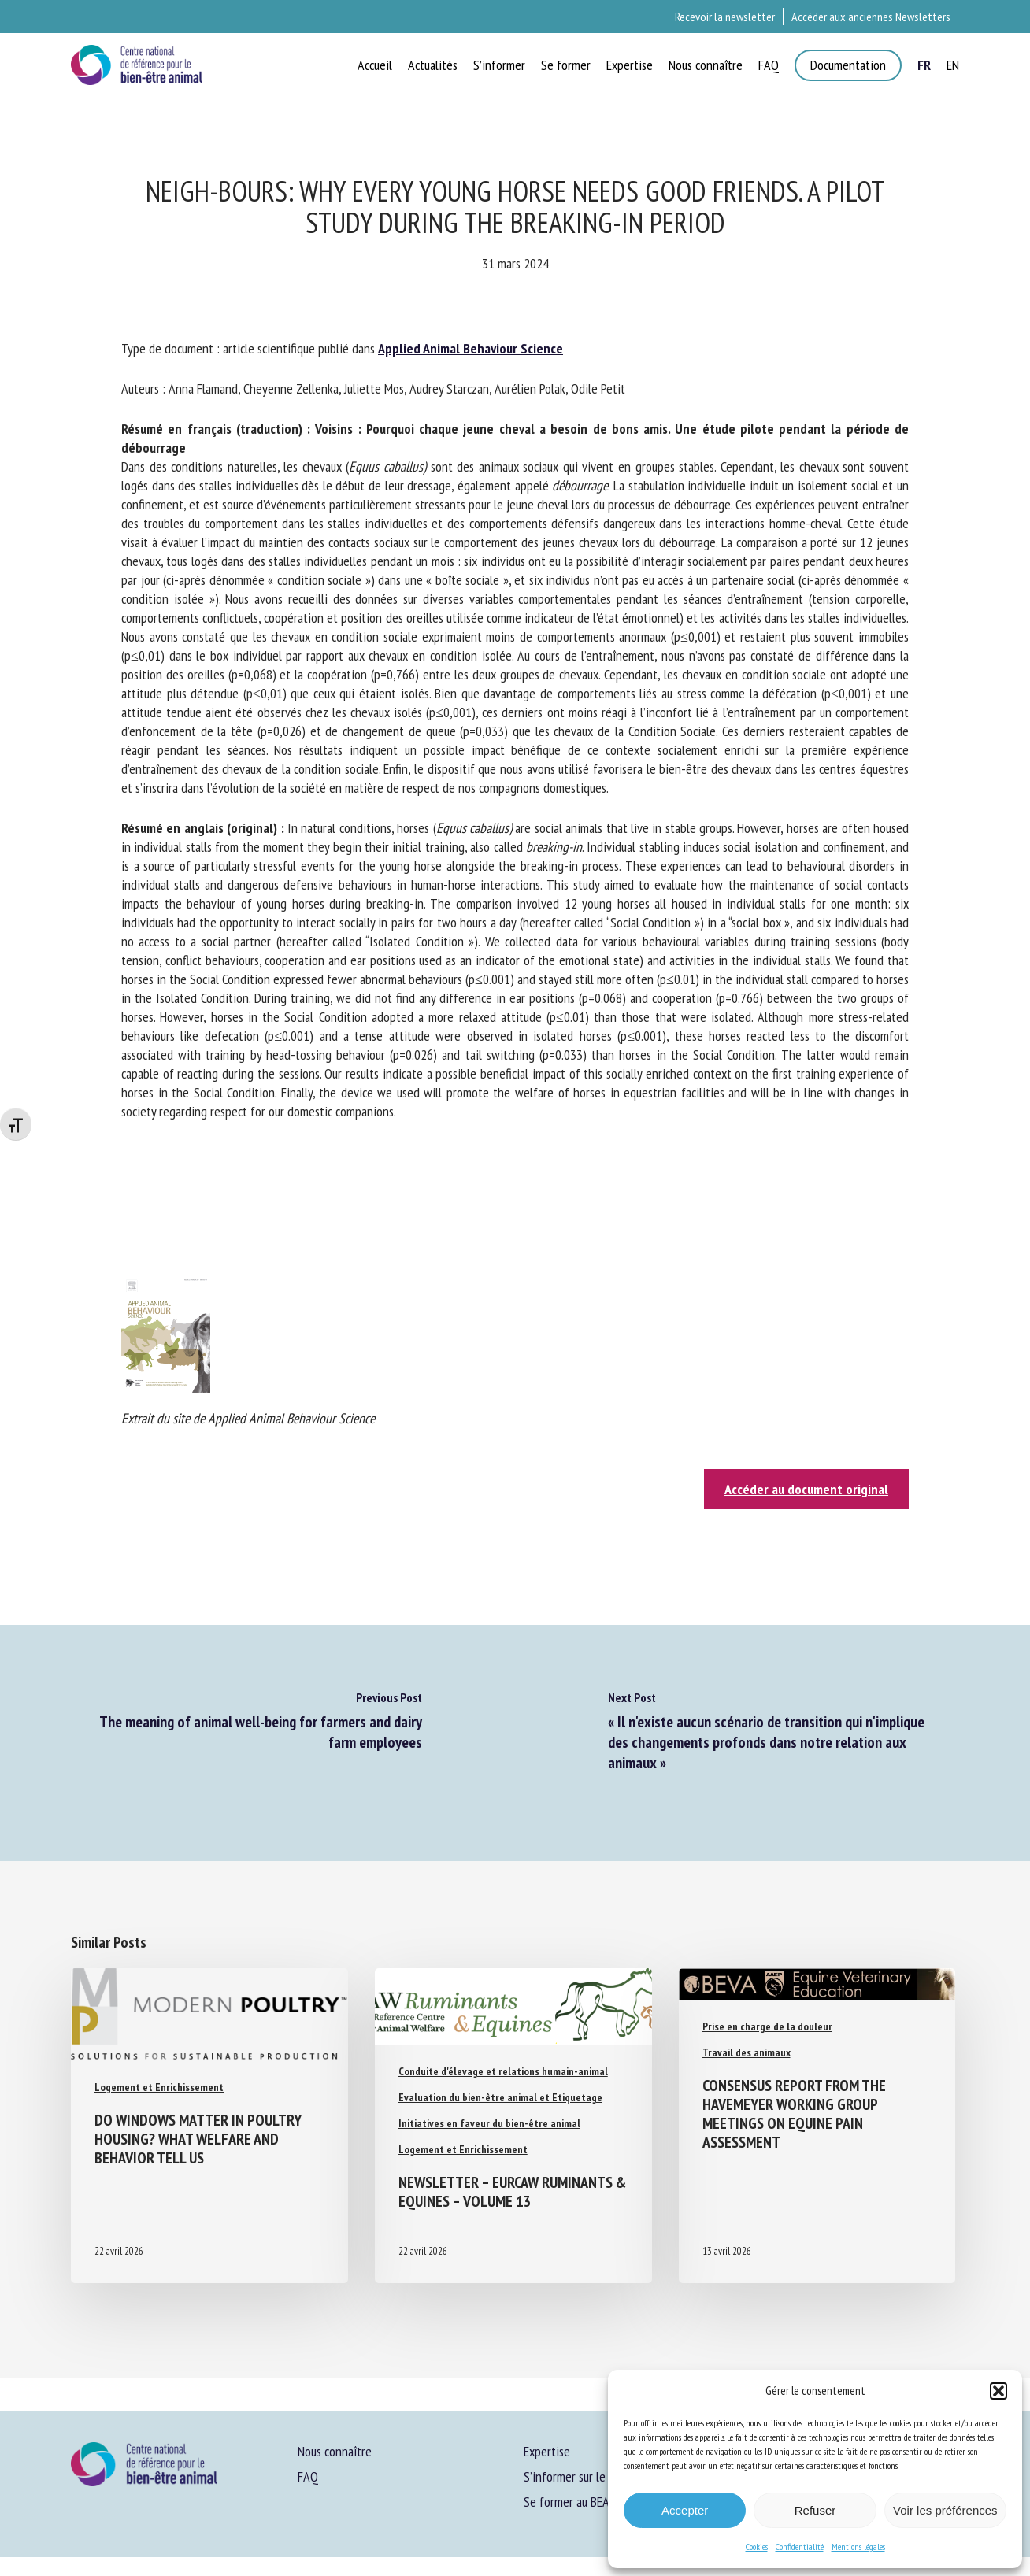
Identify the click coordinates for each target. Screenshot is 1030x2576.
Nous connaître (335, 2451)
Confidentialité (800, 2546)
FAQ (308, 2476)
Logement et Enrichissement (159, 2087)
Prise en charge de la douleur (767, 2026)
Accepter (684, 2510)
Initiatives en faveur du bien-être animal (489, 2123)
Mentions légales (858, 2546)
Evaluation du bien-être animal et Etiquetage (500, 2097)
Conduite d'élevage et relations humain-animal (503, 2071)
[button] (998, 2391)
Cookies (757, 2546)
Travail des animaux (746, 2052)
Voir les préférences (945, 2510)
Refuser (815, 2510)
